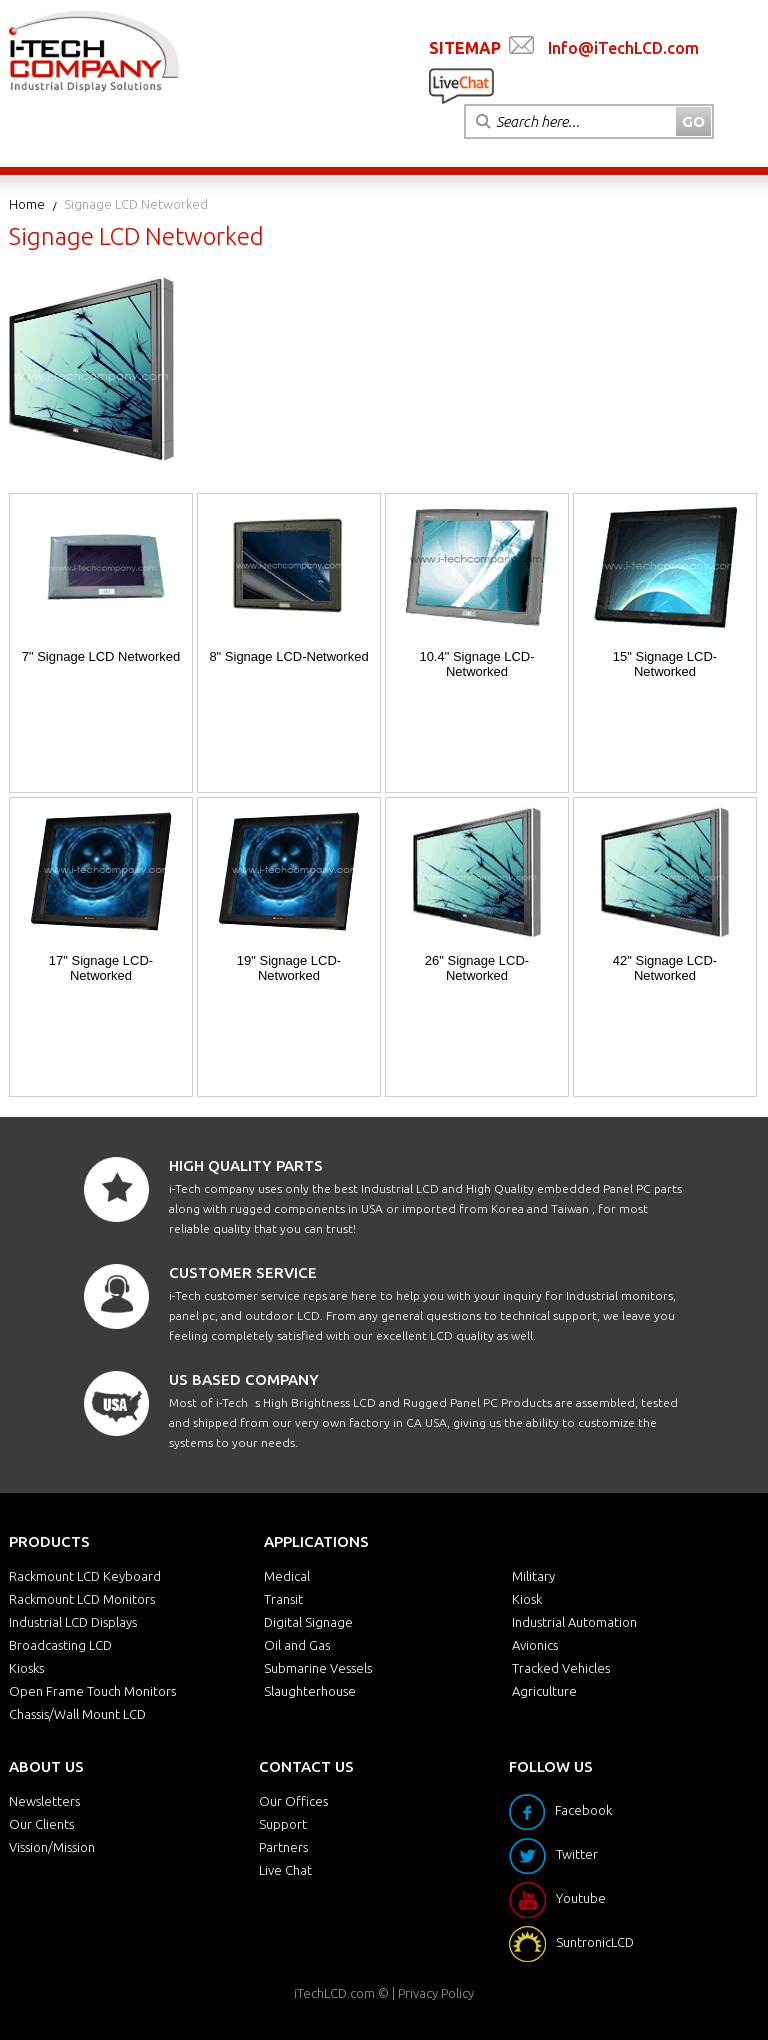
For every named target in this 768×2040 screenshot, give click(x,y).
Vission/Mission (52, 1847)
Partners (283, 1847)
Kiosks (26, 1668)
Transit (283, 1599)
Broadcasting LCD (60, 1645)
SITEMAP (465, 48)
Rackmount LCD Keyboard (85, 1576)
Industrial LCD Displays (73, 1622)
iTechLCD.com (334, 1993)
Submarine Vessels (318, 1668)
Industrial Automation (574, 1622)
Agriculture (544, 1691)
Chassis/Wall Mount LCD (77, 1714)
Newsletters (44, 1801)
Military (533, 1576)
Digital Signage (308, 1622)
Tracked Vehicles (561, 1668)
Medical (287, 1576)
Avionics (535, 1645)
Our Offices (293, 1801)
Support (283, 1824)
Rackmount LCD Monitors (82, 1599)
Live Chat (285, 1870)
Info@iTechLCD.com (623, 48)
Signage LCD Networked (136, 204)
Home (27, 204)
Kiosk (527, 1599)
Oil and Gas (297, 1645)
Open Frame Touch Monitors (92, 1691)
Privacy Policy (436, 1993)
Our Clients (41, 1824)
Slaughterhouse (310, 1691)
